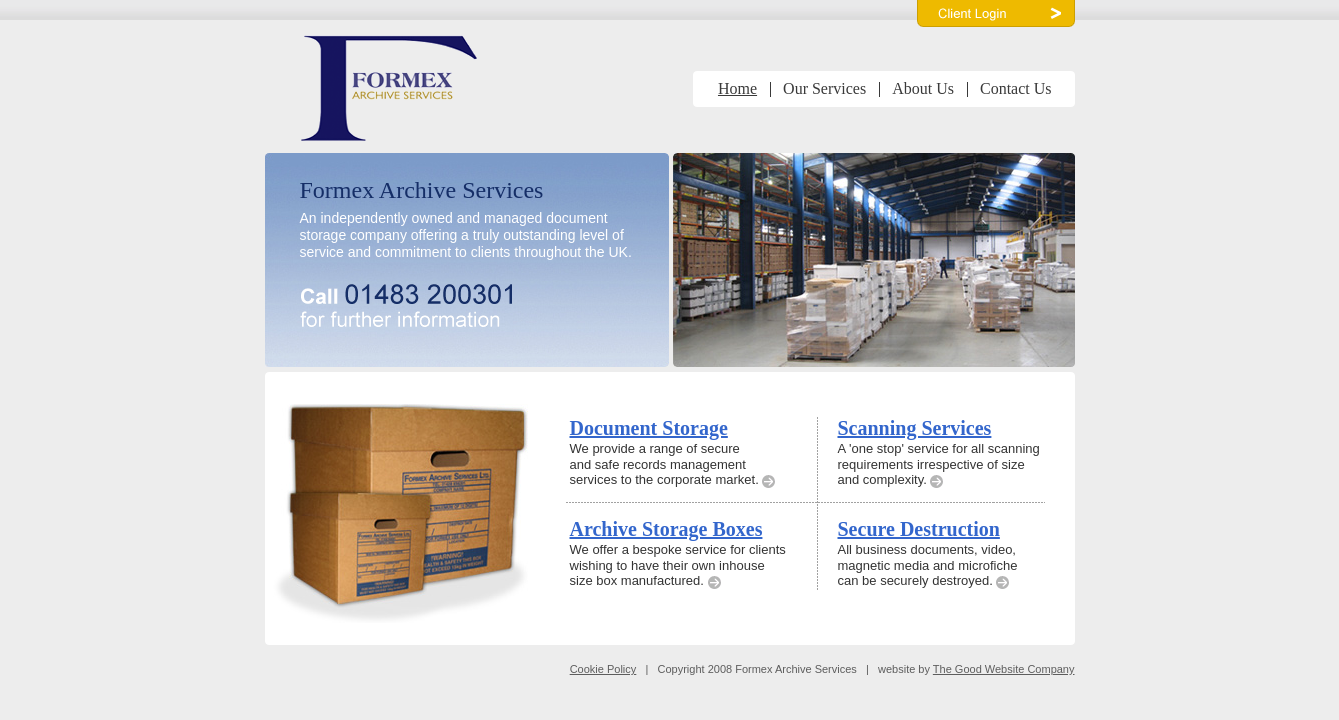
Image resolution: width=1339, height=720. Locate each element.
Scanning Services (915, 428)
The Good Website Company (1004, 669)
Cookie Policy (603, 669)
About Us (923, 88)
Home (737, 88)
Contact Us (1016, 88)
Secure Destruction (919, 529)
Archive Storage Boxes (666, 529)
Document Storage (649, 428)
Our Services (824, 88)
